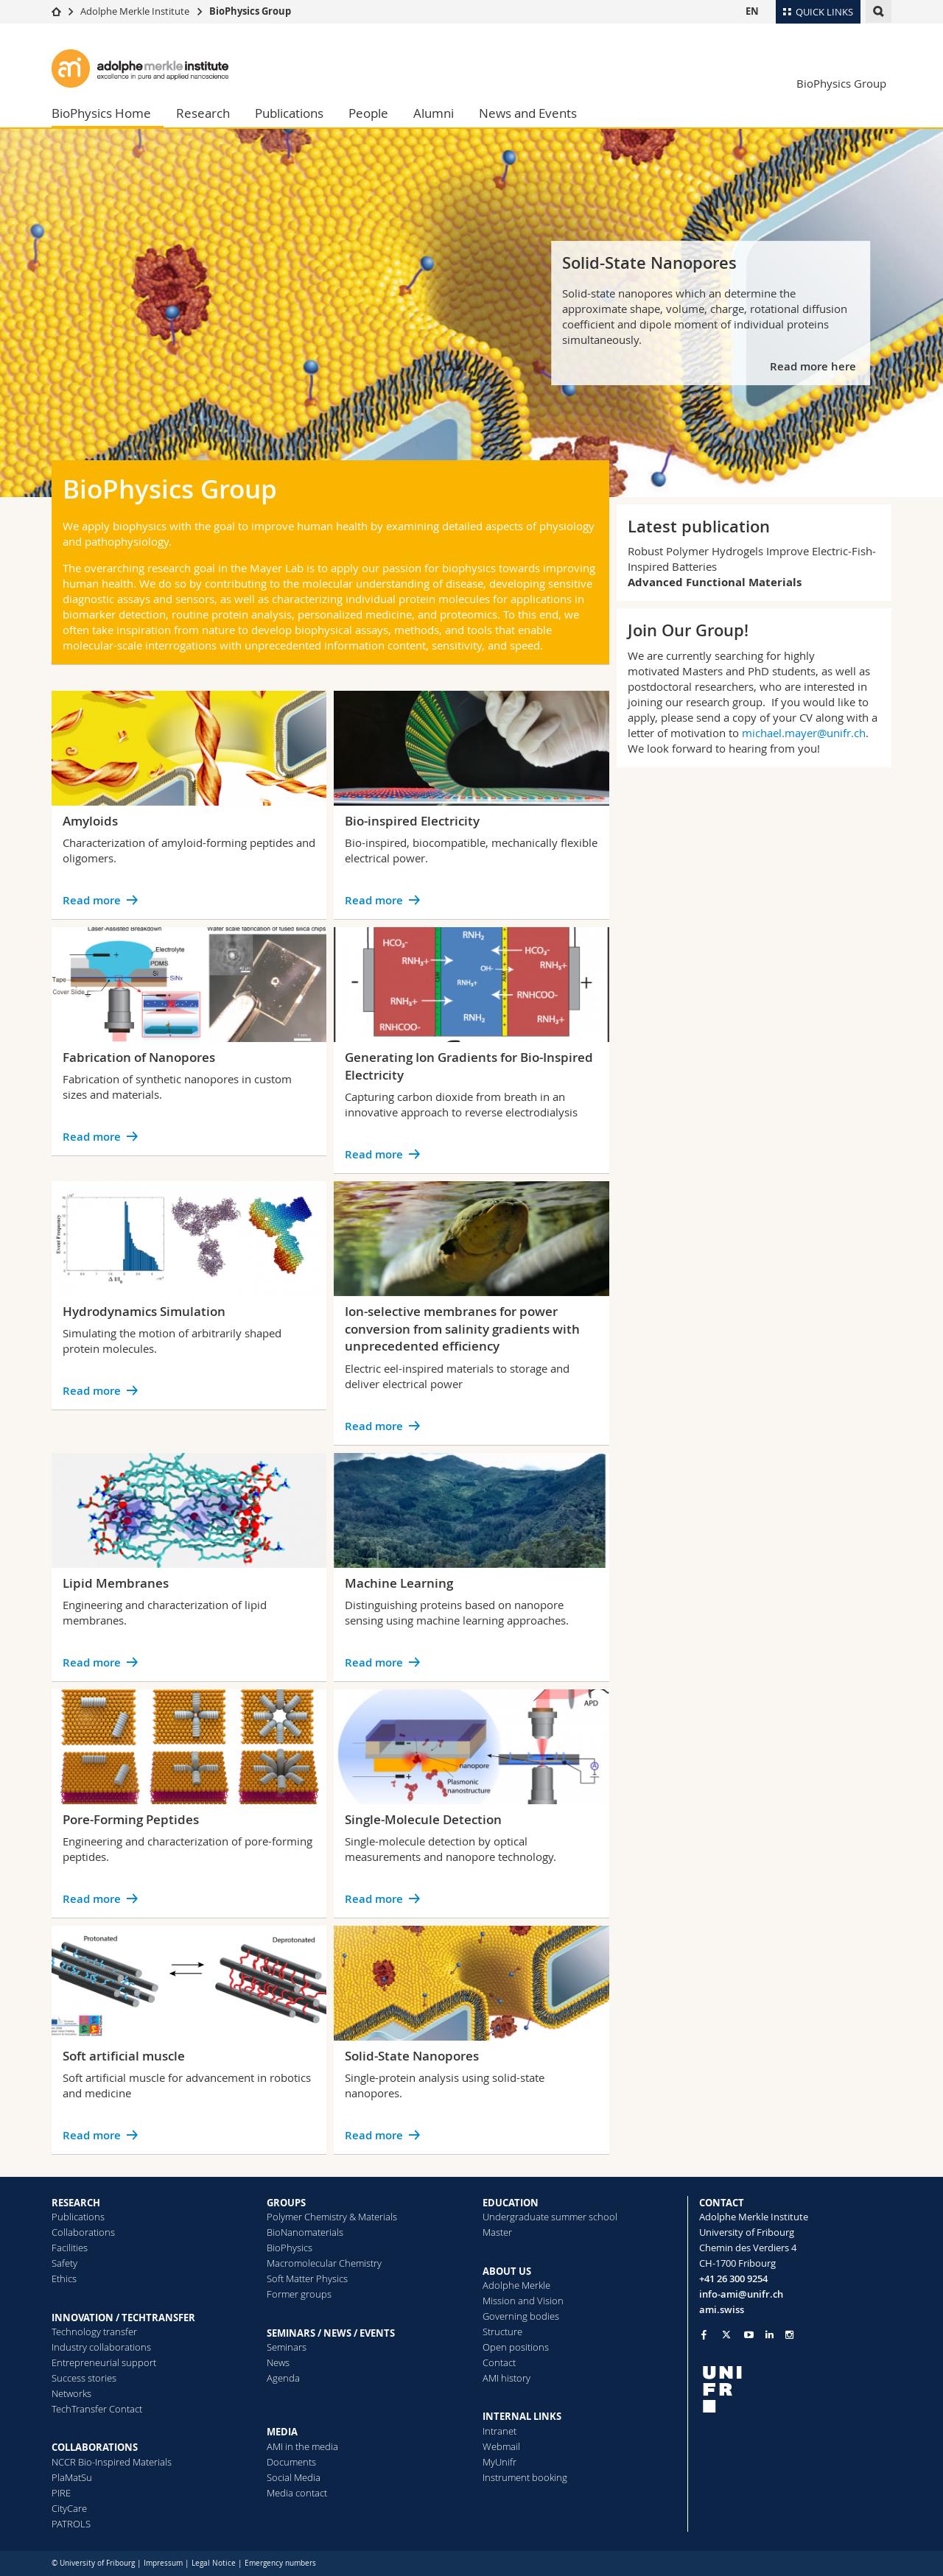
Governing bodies (521, 2316)
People (368, 113)
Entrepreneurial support (104, 2362)
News (278, 2362)
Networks (71, 2393)
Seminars (286, 2347)
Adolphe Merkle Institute (134, 11)
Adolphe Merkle (516, 2285)
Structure (502, 2331)
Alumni (433, 113)
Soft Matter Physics (307, 2278)
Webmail (501, 2446)
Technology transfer (94, 2331)
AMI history (506, 2378)
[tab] (843, 478)
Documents (291, 2461)
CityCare (69, 2508)
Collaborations (83, 2232)
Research (203, 113)
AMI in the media (302, 2446)
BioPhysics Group (250, 11)
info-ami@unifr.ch (741, 2294)
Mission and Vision (523, 2300)
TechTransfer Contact (97, 2408)
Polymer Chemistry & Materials (332, 2216)
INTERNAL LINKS (522, 2416)
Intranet (499, 2431)
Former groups (299, 2294)
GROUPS (286, 2202)
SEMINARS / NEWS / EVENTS (331, 2333)
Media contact (297, 2492)
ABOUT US (507, 2271)
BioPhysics (289, 2247)
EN (752, 11)
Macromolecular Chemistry (324, 2263)
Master (497, 2232)
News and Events (528, 113)
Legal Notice (214, 2563)
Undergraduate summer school (550, 2216)
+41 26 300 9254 (733, 2278)
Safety (64, 2263)
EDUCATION (511, 2202)
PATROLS (71, 2523)
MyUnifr (499, 2461)
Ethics (64, 2278)
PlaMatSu (72, 2477)
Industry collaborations (101, 2347)
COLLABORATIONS (95, 2447)
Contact (499, 2362)
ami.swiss (721, 2309)
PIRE (61, 2492)
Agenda (283, 2378)
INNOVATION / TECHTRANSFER (123, 2317)
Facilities (70, 2247)
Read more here (814, 366)
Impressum (163, 2563)
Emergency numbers (280, 2563)
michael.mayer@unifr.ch (804, 732)
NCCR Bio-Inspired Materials (112, 2461)
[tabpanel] (471, 313)
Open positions (516, 2347)
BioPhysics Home (101, 113)
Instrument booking (525, 2477)
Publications (289, 113)
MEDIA (282, 2431)
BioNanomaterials (305, 2232)
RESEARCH (76, 2202)
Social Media (293, 2477)
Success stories (84, 2378)
